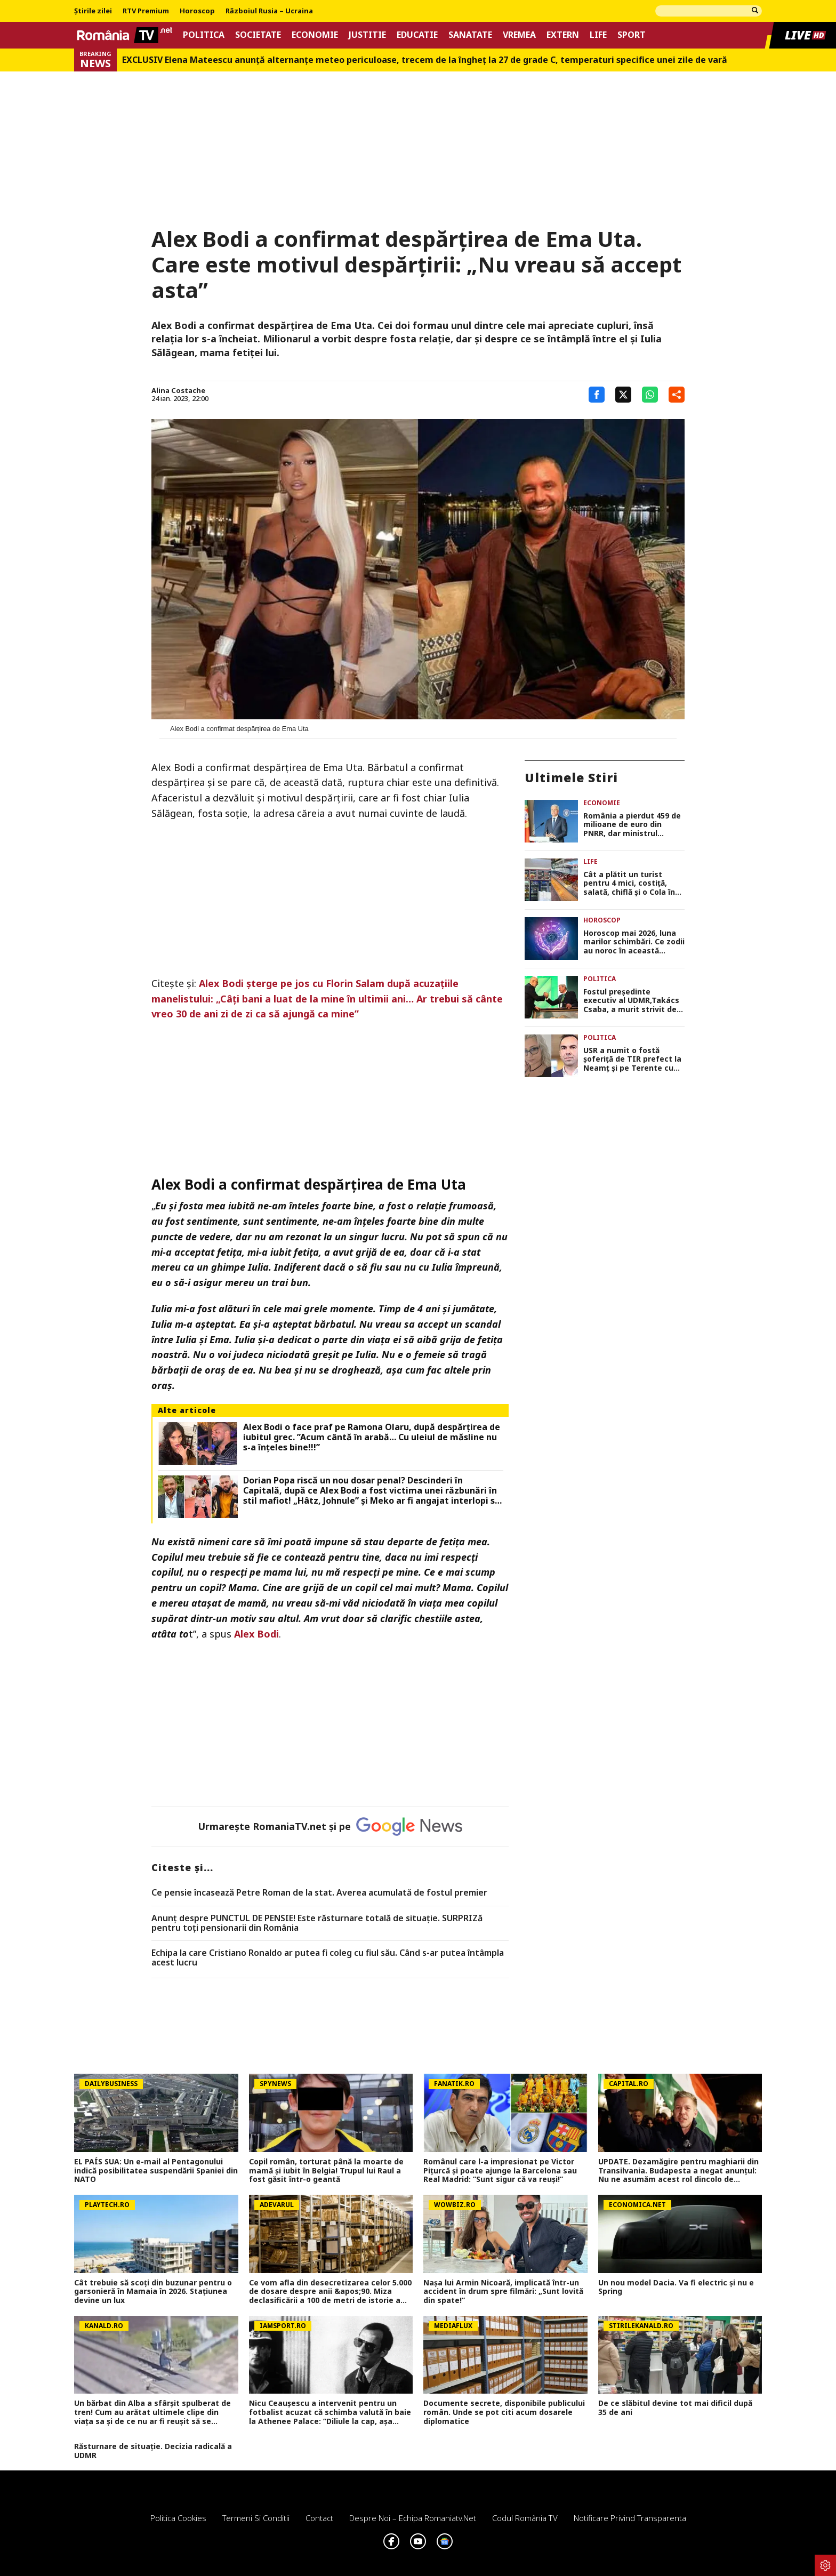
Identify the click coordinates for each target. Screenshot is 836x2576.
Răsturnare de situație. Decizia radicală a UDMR (153, 2451)
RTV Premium (146, 11)
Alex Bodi (256, 1633)
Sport (631, 35)
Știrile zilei (93, 11)
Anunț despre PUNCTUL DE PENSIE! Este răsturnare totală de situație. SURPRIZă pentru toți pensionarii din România (317, 1923)
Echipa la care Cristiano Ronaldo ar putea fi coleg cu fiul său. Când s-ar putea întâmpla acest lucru (327, 1957)
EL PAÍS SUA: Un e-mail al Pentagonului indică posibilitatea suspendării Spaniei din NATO (156, 2170)
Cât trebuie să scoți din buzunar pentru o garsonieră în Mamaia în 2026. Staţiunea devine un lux (153, 2291)
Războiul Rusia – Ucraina (269, 11)
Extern (562, 35)
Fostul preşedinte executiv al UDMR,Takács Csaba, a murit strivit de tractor (631, 1001)
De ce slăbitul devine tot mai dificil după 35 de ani (675, 2408)
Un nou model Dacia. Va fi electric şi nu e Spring (676, 2287)
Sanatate (470, 35)
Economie (315, 35)
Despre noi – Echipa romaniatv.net (412, 2518)
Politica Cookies (178, 2518)
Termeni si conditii (256, 2518)
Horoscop (197, 11)
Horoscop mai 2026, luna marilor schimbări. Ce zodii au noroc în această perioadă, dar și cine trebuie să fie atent (634, 942)
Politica (203, 35)
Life (598, 35)
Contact (319, 2518)
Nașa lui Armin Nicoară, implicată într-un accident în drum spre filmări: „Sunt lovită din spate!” (503, 2291)
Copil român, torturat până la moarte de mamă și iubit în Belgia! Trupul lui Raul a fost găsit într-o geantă (326, 2170)
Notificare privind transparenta (630, 2518)
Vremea (519, 35)
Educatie (417, 35)
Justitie (367, 35)
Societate (258, 35)
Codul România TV (525, 2518)
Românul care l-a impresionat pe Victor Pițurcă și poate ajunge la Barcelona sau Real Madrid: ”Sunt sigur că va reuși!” (500, 2170)
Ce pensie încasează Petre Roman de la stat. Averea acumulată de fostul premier (319, 1893)
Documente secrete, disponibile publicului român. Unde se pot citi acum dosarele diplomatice (504, 2412)
